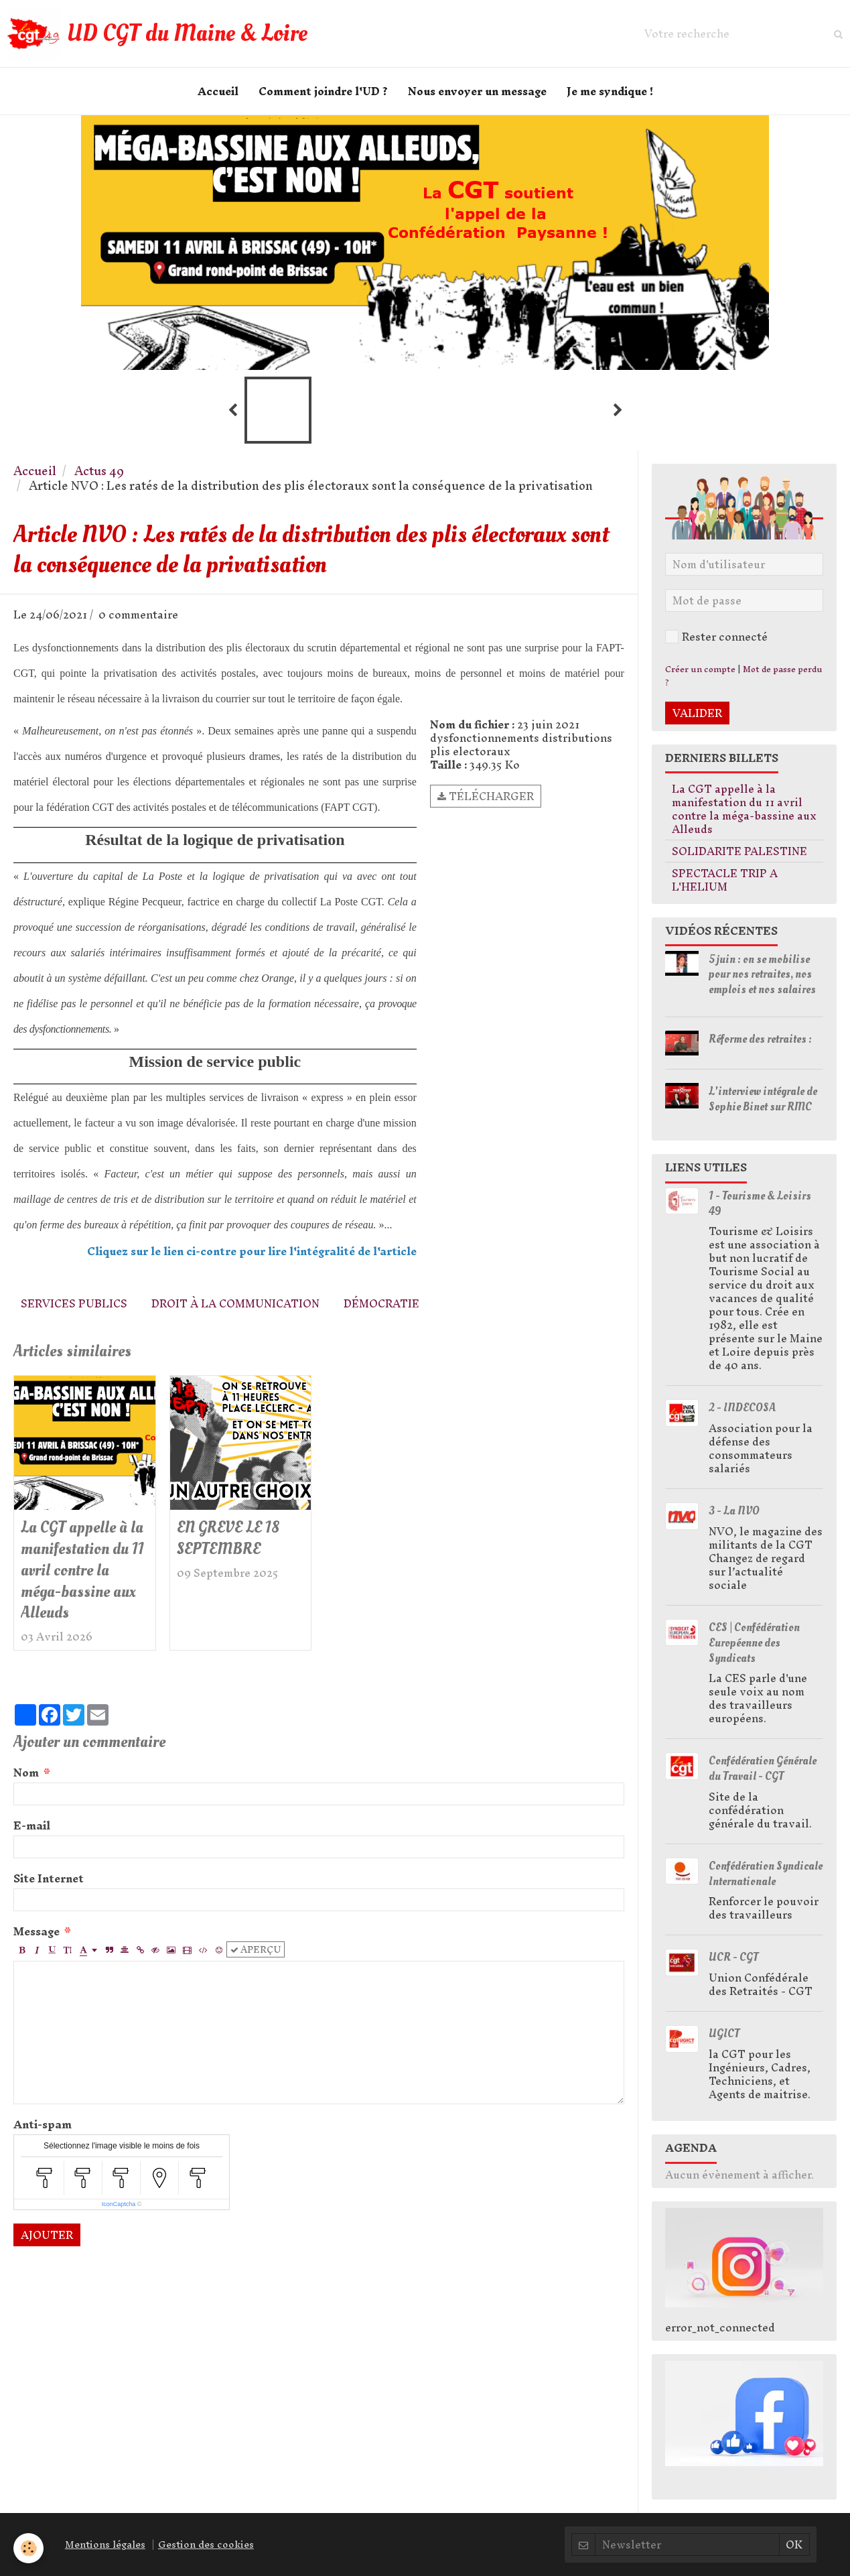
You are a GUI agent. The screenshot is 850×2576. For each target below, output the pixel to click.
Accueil (218, 91)
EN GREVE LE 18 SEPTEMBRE (228, 1538)
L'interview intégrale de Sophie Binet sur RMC (763, 1099)
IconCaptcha (119, 2204)
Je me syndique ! (610, 91)
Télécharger (485, 796)
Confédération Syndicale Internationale (766, 1873)
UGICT (724, 2033)
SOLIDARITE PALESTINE (739, 851)
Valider (697, 713)
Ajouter (47, 2235)
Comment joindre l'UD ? (323, 91)
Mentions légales (105, 2544)
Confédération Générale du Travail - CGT (763, 1768)
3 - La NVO (734, 1511)
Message (36, 1931)
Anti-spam (42, 2124)
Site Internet (48, 1878)
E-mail (31, 1825)
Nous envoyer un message (477, 91)
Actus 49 (99, 471)
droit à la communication (235, 1303)
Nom (26, 1772)
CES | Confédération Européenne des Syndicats (754, 1643)
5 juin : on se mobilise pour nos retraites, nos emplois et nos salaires (762, 974)
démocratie (381, 1303)
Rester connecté (716, 636)
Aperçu (255, 1949)
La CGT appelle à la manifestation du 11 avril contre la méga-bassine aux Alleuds (82, 1570)
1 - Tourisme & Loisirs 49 (760, 1203)
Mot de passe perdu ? (744, 675)
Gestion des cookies (206, 2544)
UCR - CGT (733, 1957)
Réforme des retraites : (760, 1039)
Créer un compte (700, 669)
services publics (74, 1303)
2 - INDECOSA (742, 1407)
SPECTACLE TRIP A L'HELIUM (725, 879)
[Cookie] (28, 2548)
